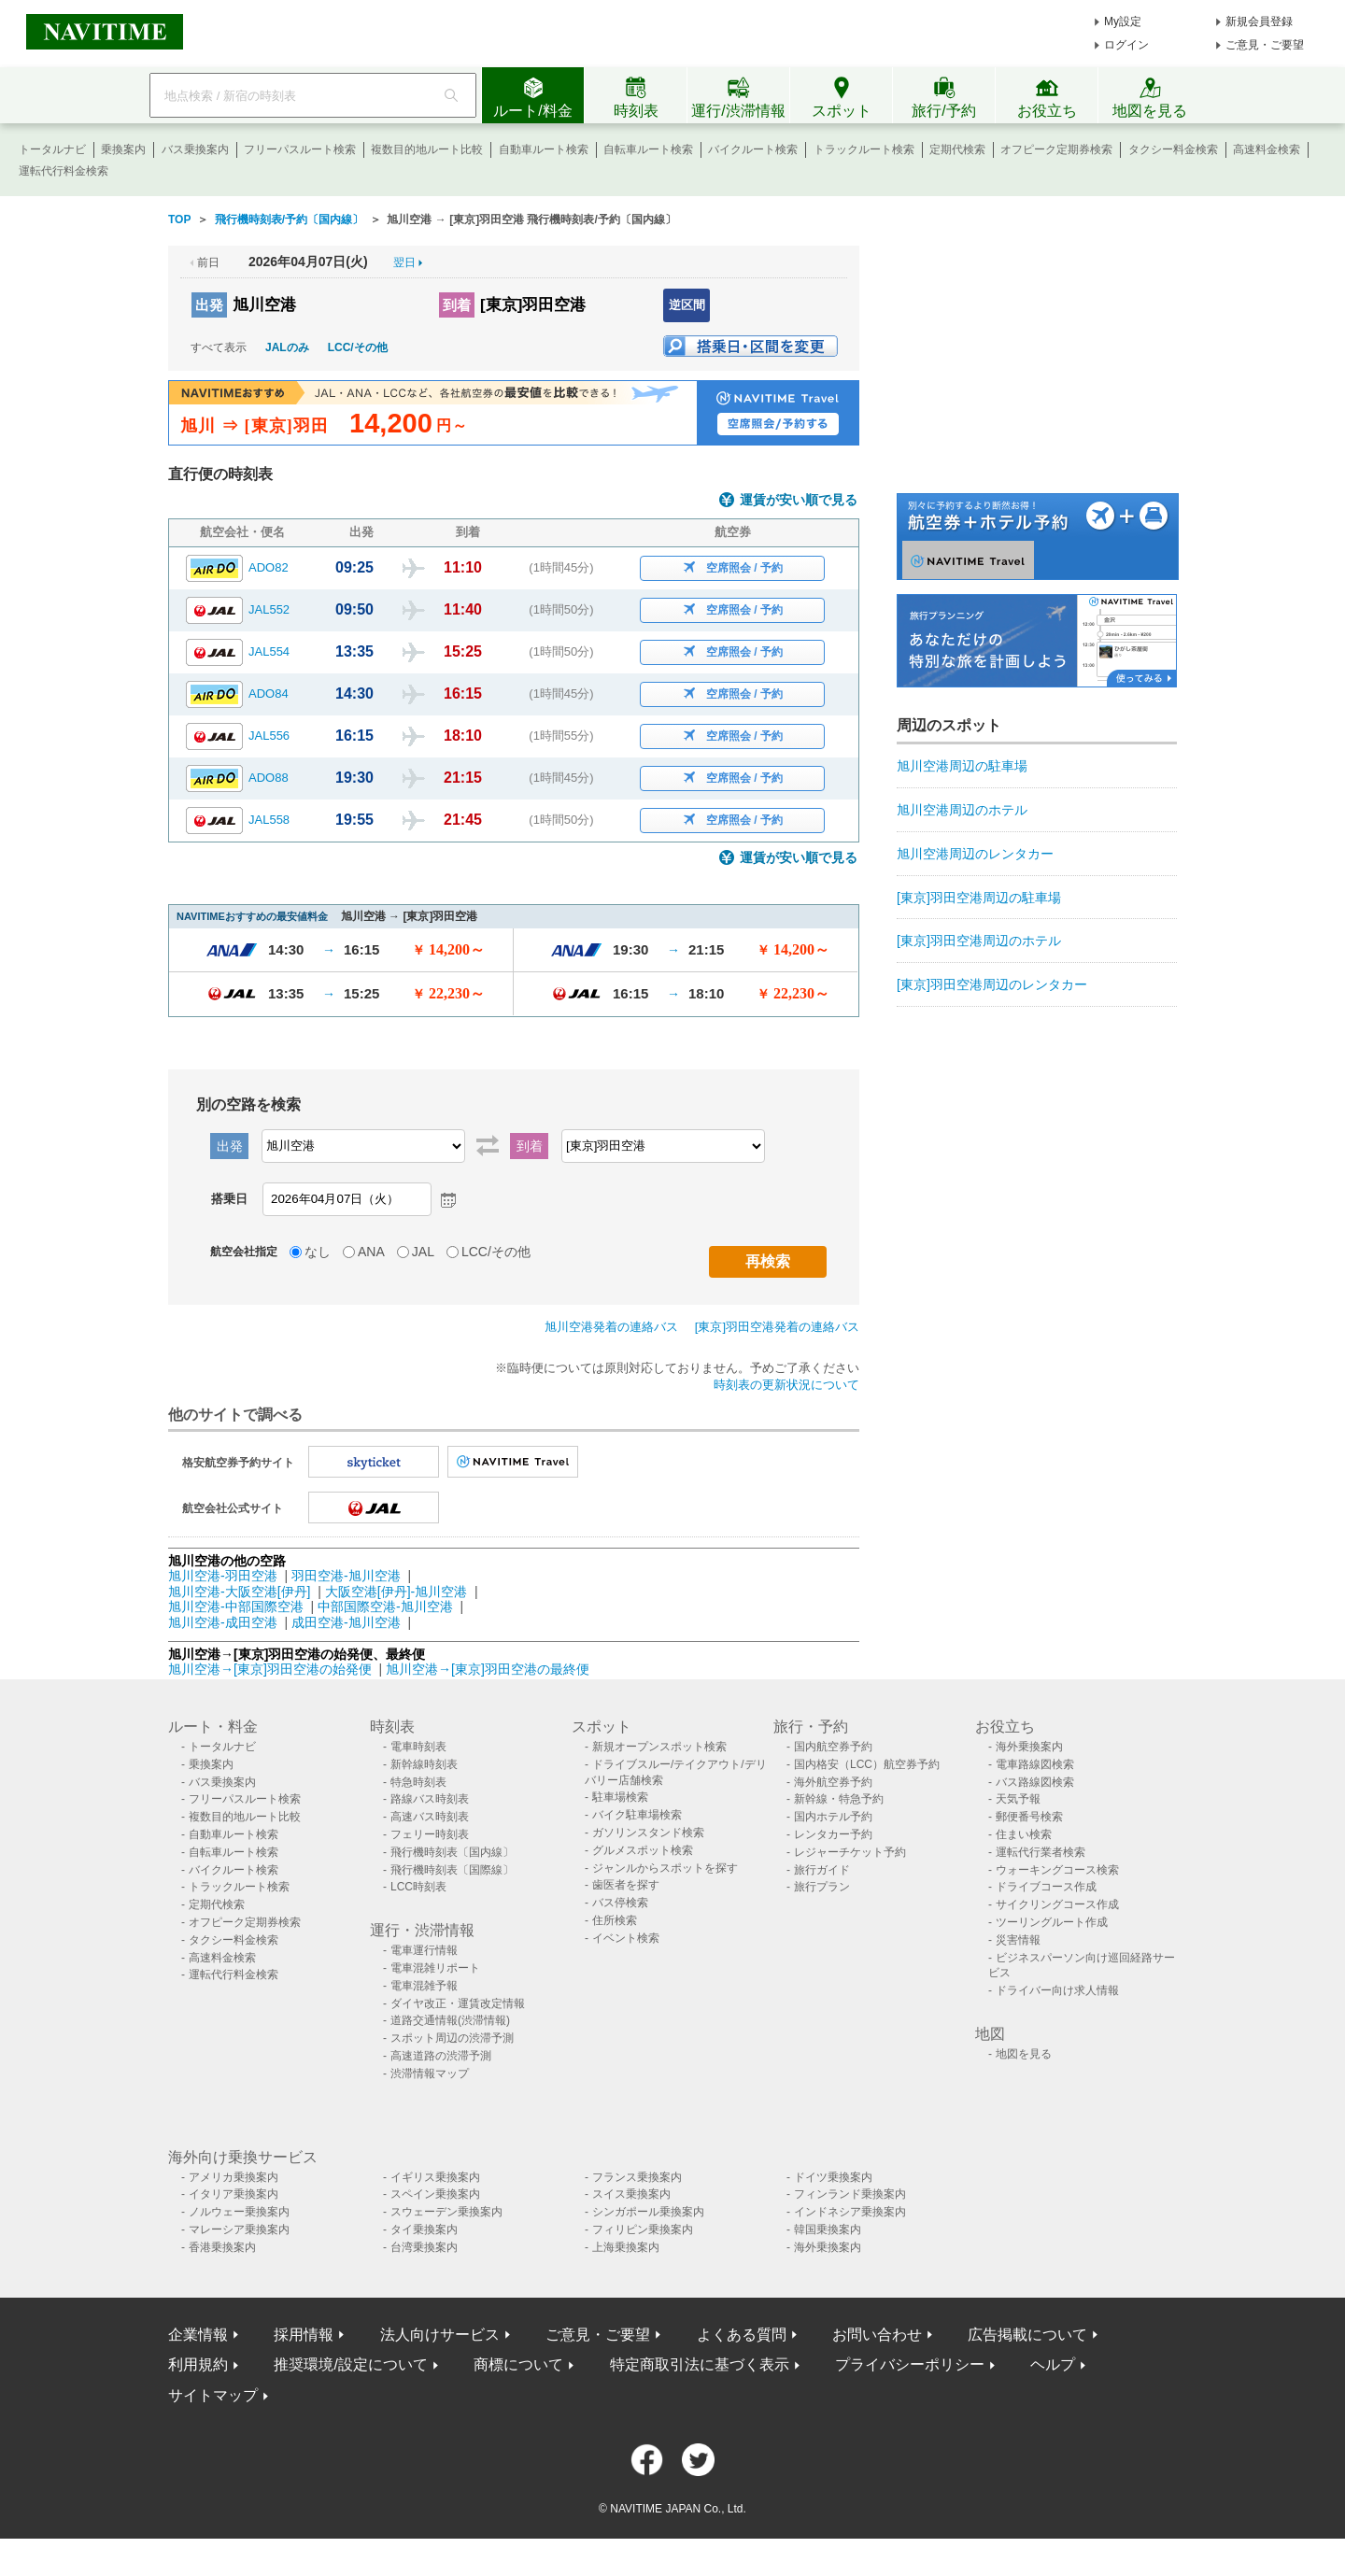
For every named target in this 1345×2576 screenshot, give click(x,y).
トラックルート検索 (864, 149)
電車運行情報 (424, 1950)
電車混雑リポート (435, 1967)
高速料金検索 (1266, 149)
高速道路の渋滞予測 (440, 2055)
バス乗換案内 (195, 149)
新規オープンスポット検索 (659, 1746)
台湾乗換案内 (424, 2247)
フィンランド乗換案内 (850, 2194)
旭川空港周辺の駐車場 (962, 765)
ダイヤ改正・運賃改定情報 (457, 2003)
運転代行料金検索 (63, 170)
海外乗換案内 (1029, 1746)
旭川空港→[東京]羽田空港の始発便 (271, 1669)
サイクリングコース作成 (1057, 1904)
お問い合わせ (877, 2334)
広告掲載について (1027, 2334)
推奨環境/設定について (350, 2364)
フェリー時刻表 (429, 1834)
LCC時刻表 (418, 1886)
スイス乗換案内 (631, 2194)
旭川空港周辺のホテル (962, 809)
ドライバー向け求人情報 (1057, 1990)
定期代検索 (957, 149)
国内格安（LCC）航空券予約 (867, 1764)
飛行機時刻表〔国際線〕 (452, 1869)
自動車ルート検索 (543, 149)
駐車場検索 (620, 1797)
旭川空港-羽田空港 (222, 1575)
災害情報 (1018, 1939)
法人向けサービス (440, 2334)
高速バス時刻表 (429, 1816)
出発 (209, 305)
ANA (371, 1251)
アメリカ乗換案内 (233, 2177)
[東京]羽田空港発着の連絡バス (777, 1327)
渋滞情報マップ (429, 2073)
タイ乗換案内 (424, 2229)
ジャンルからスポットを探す (665, 1868)
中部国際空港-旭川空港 (385, 1606)
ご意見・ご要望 (1264, 44)
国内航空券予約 (833, 1746)
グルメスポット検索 (642, 1850)
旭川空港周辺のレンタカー (975, 853)
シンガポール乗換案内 (648, 2211)
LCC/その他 (358, 347)
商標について (518, 2364)
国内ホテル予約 (833, 1816)
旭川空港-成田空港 (222, 1622)
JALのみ (287, 347)
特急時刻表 (418, 1782)
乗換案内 (123, 149)
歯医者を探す (625, 1884)
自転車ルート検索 (648, 149)
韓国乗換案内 (827, 2229)
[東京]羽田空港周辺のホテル (979, 940)
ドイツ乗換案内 (833, 2177)
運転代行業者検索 (1040, 1852)
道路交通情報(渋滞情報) (450, 2020)
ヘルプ (1052, 2364)
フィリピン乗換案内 (642, 2229)
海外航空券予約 (833, 1782)
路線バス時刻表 (429, 1798)
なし (317, 1251)
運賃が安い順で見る (798, 500)
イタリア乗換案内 (233, 2194)
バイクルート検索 (753, 149)
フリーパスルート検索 (300, 149)
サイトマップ (213, 2395)
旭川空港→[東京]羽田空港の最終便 (487, 1669)
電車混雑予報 (424, 1985)
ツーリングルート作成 (1052, 1922)
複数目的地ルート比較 (427, 149)
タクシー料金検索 (1173, 149)
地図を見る (1024, 2053)
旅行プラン (822, 1886)
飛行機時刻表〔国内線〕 (452, 1852)
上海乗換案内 (625, 2247)
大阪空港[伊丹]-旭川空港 (396, 1591)
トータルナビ (52, 149)
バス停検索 (620, 1902)
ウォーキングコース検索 (1057, 1869)
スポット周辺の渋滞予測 (452, 2038)
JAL (423, 1251)
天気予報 (1018, 1798)
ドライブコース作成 (1046, 1886)
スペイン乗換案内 (435, 2194)
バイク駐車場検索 (637, 1814)
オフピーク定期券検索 (1056, 149)
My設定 (1122, 21)
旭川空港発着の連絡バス (611, 1327)
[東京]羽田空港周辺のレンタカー (992, 984)
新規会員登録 (1259, 21)
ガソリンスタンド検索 (648, 1832)
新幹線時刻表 (424, 1764)
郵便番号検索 (1029, 1816)
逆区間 (687, 305)
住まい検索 (1024, 1834)
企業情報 (198, 2334)
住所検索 (614, 1920)
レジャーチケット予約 (850, 1852)
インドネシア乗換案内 (850, 2211)
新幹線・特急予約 (839, 1798)
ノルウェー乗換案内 (239, 2211)
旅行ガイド (822, 1869)
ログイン (1126, 44)
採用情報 (303, 2334)
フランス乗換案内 (637, 2177)
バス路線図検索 (1035, 1782)
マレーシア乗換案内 (239, 2229)
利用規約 (198, 2364)
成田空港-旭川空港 (346, 1622)
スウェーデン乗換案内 (446, 2211)
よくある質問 (741, 2334)
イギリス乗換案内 (435, 2177)
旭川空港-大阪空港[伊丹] (239, 1591)
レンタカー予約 (833, 1834)
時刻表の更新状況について (786, 1385)
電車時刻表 (418, 1746)
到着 (457, 305)
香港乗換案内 (222, 2247)
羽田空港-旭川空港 (346, 1575)
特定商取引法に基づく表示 (699, 2364)
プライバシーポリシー (909, 2364)
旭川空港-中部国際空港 (236, 1606)
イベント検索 (625, 1938)
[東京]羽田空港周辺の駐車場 (979, 897)
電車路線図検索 (1035, 1764)
